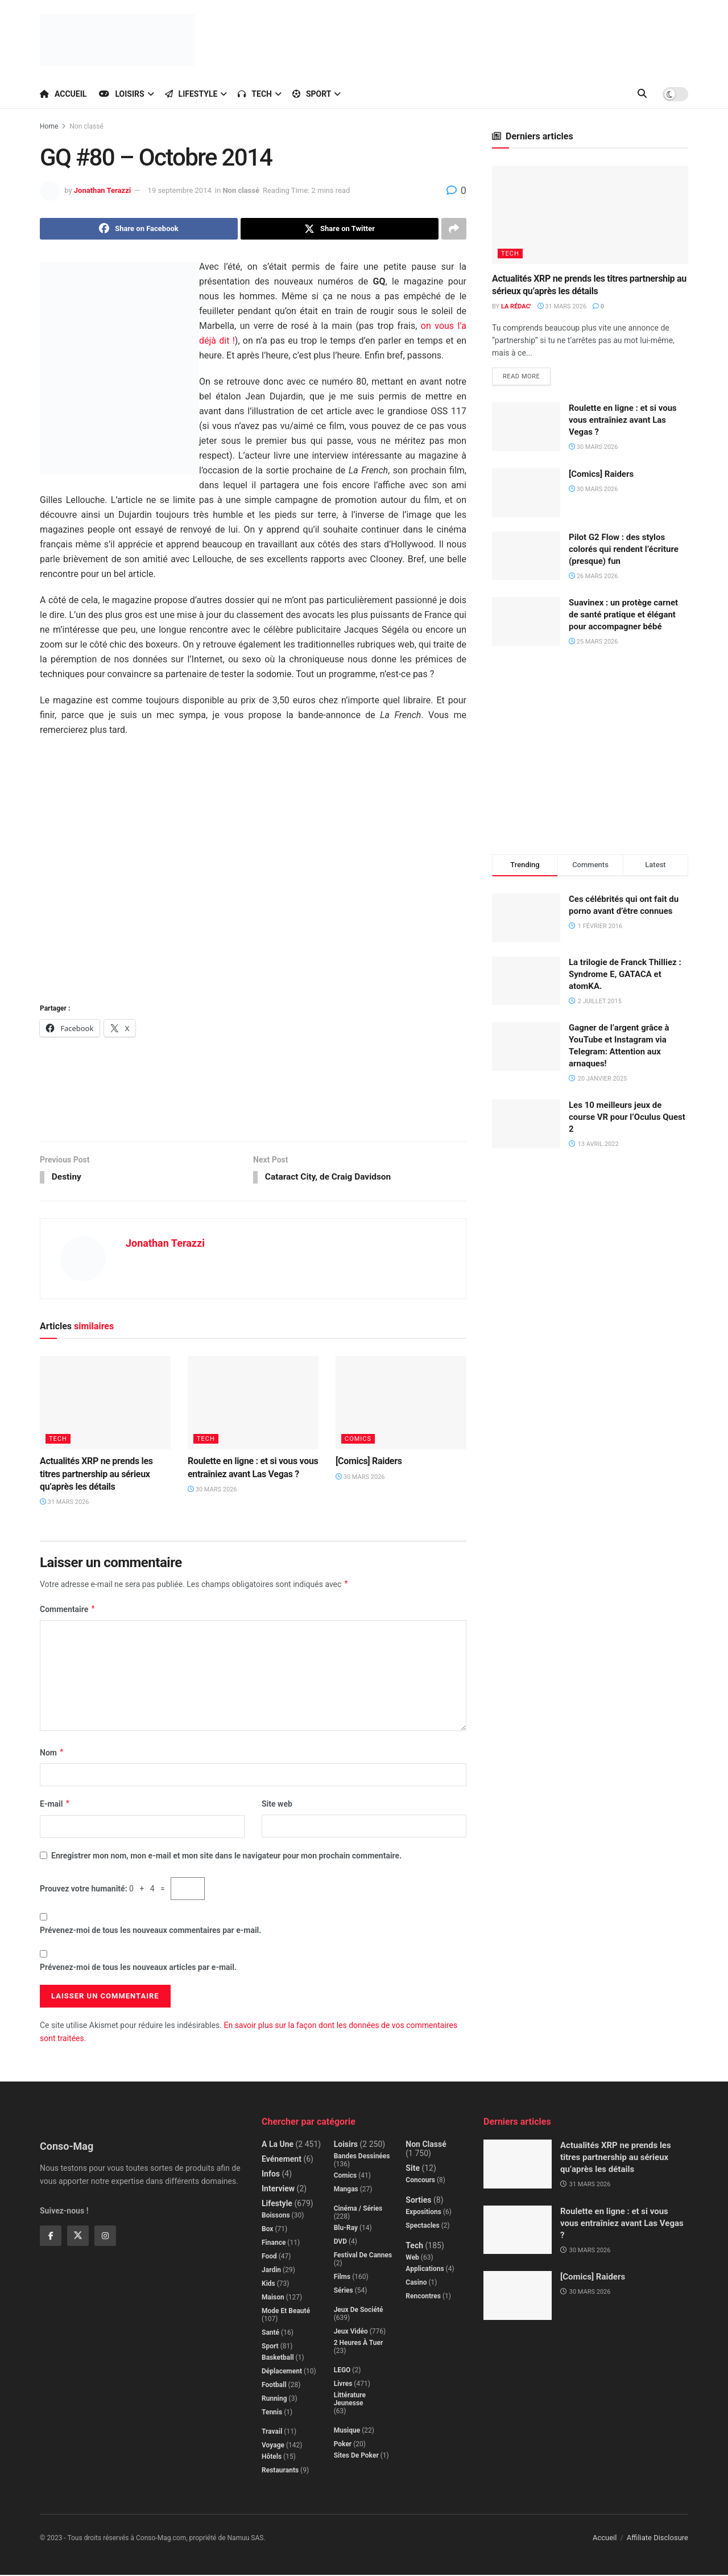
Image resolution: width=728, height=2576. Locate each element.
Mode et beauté (286, 2312)
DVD (340, 2243)
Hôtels (272, 2458)
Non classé (86, 126)
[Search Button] (642, 94)
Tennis (272, 2413)
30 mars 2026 (212, 1490)
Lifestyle (191, 93)
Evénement (281, 2160)
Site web (277, 1805)
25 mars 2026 (593, 642)
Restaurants (280, 2471)
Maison (273, 2298)
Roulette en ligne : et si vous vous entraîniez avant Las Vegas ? (623, 420)
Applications (425, 2270)
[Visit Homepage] (117, 39)
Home (49, 126)
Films (342, 2278)
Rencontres (423, 2297)
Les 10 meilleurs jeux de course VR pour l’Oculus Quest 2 (627, 1118)
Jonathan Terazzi (102, 190)
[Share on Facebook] (139, 229)
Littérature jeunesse (350, 2400)
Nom (52, 1753)
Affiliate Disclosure (657, 2538)
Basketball (278, 2359)
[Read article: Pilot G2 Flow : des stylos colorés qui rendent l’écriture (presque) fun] (526, 556)
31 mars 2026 (64, 1503)
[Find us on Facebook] (50, 2237)
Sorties (418, 2201)
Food (269, 2257)
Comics (358, 1440)
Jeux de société (358, 2311)
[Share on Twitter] (340, 229)
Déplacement (282, 2372)
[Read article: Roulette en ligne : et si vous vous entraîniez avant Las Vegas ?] (253, 1403)
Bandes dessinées (362, 2157)
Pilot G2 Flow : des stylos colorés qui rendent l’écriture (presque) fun (624, 550)
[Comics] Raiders (369, 1462)
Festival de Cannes (363, 2256)
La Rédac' (516, 306)
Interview (278, 2189)
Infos (271, 2174)
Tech (255, 93)
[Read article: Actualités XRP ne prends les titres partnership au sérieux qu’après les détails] (105, 1403)
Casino (416, 2284)
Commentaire (68, 1610)
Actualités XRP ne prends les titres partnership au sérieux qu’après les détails (96, 1475)
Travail (272, 2433)
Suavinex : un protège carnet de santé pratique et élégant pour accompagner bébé (623, 615)
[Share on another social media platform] (453, 229)
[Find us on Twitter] (78, 2237)
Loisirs (121, 93)
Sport (312, 93)
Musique (347, 2431)
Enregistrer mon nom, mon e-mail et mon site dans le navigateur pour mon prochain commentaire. (226, 1856)
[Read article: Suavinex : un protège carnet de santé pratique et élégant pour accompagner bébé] (526, 621)
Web (412, 2258)
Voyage (273, 2446)
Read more (527, 374)
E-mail (55, 1805)
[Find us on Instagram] (105, 2237)
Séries (343, 2291)
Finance (274, 2244)
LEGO (342, 2371)
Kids (268, 2285)
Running (274, 2400)
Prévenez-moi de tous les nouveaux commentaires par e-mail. (150, 1931)
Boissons (276, 2216)
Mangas (346, 2190)
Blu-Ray (346, 2229)
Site (413, 2169)
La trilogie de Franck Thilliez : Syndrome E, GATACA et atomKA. (625, 975)
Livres (343, 2385)
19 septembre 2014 (180, 190)
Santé (270, 2334)
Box (267, 2230)
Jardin (271, 2271)
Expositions (423, 2213)
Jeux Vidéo (351, 2332)
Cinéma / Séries (358, 2210)
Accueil (63, 93)
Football (274, 2386)
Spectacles (422, 2227)
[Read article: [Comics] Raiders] (401, 1403)
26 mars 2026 (593, 576)
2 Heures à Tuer (358, 2344)
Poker (343, 2445)
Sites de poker (356, 2456)
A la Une (277, 2145)
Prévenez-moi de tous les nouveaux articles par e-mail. (138, 1968)
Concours (420, 2181)
